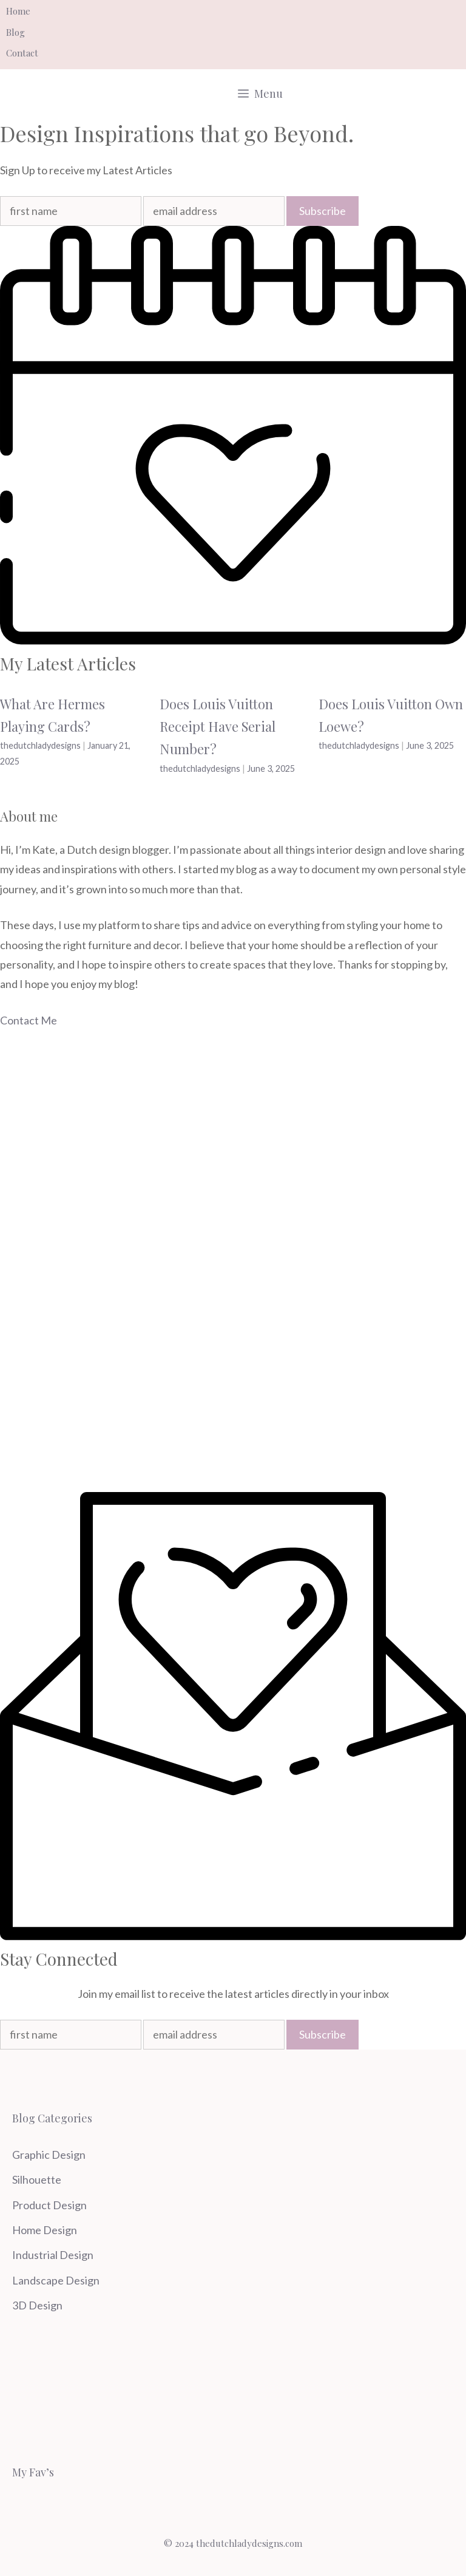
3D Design (37, 2305)
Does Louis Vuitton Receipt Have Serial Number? (217, 726)
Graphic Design (49, 2154)
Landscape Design (56, 2280)
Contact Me (28, 1020)
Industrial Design (52, 2254)
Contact (22, 53)
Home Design (44, 2230)
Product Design (49, 2205)
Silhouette (36, 2179)
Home (18, 11)
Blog (15, 32)
